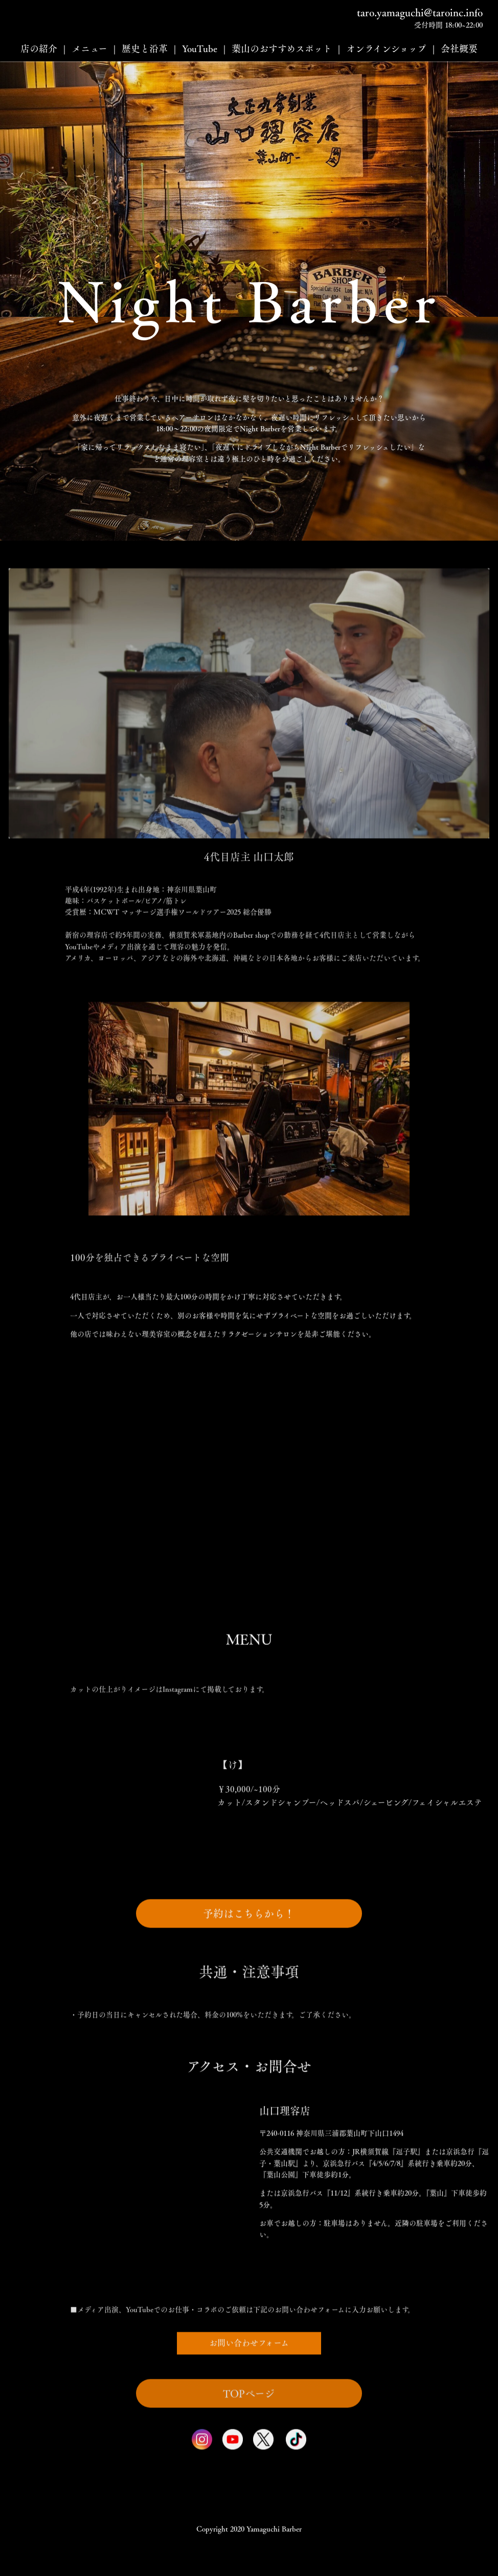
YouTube (199, 48)
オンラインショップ (386, 48)
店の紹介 (38, 48)
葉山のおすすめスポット (282, 48)
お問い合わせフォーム (249, 2389)
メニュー (89, 48)
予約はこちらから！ (249, 1960)
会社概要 (459, 48)
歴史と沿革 (145, 48)
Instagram (178, 1731)
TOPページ (249, 2436)
